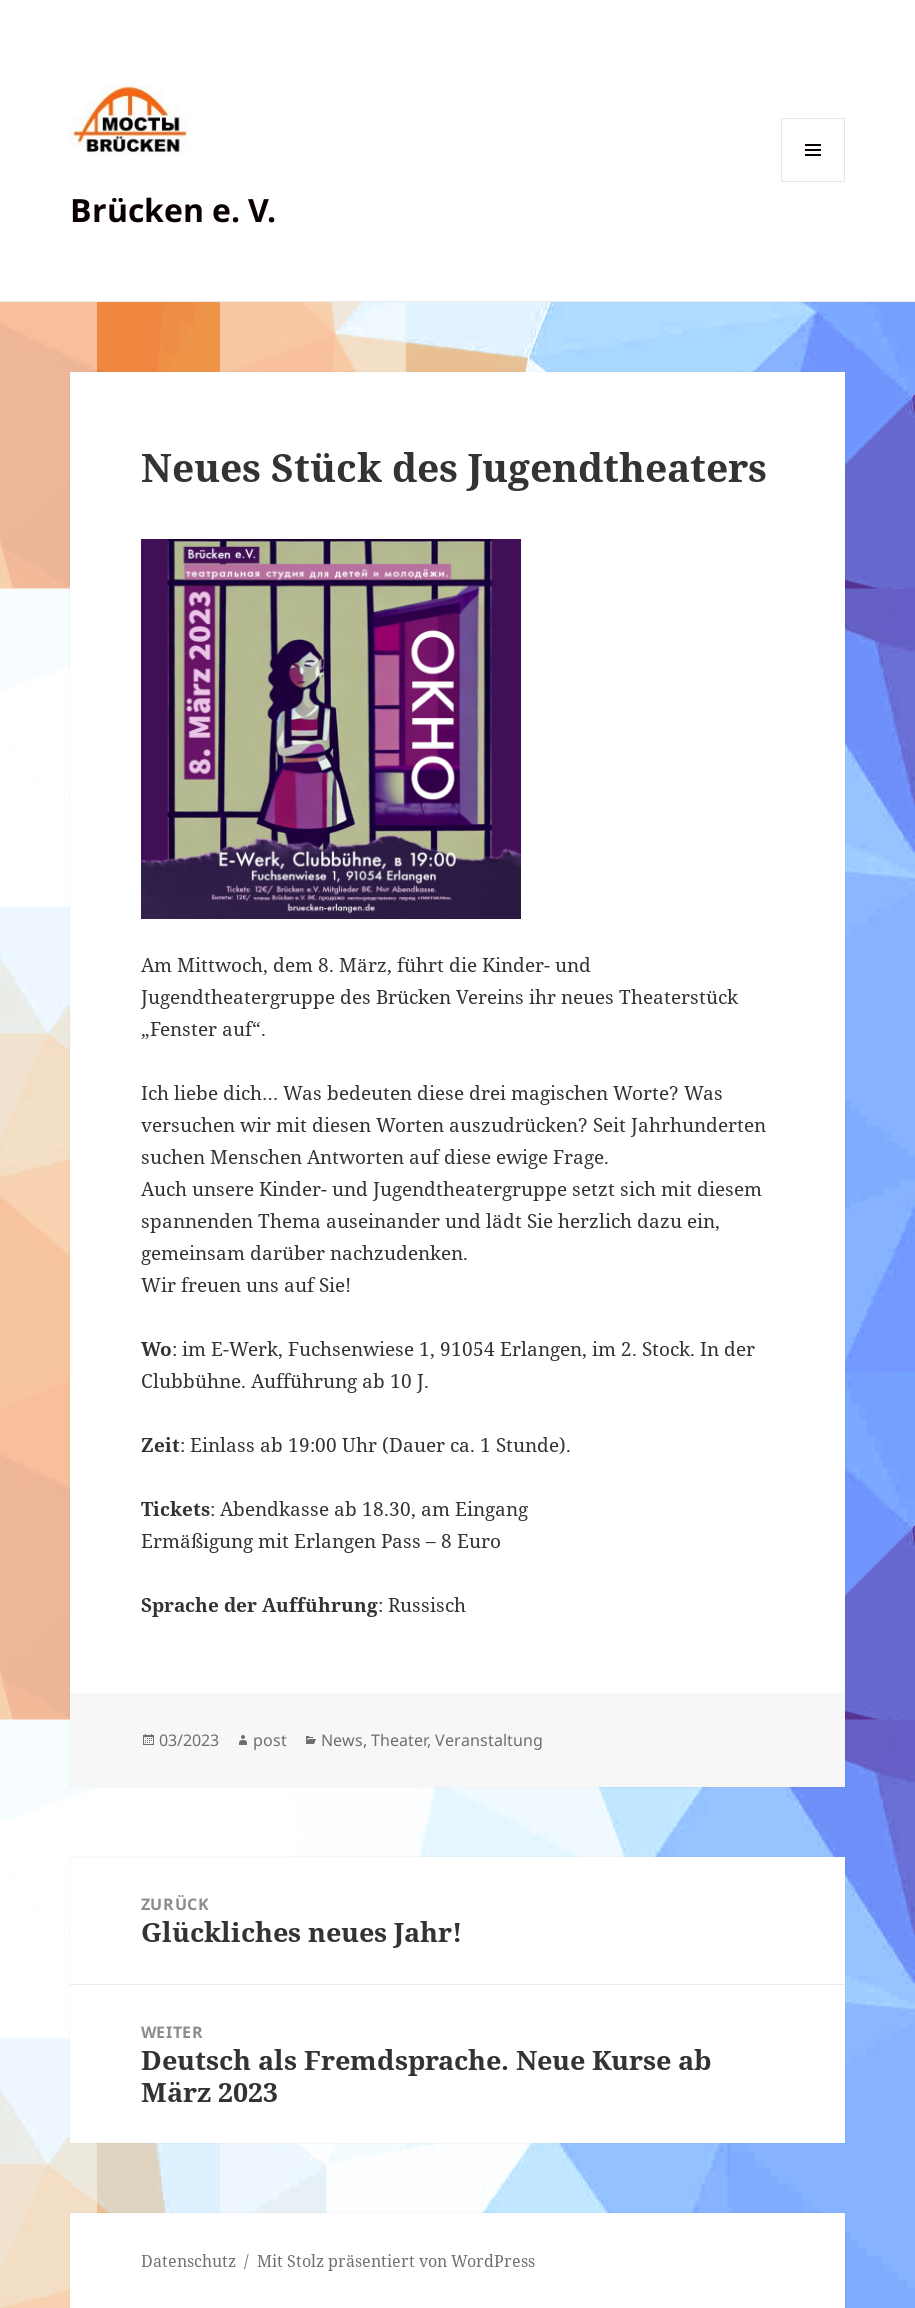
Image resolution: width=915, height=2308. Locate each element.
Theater (399, 1740)
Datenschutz (188, 2261)
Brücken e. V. (173, 209)
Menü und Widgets (813, 181)
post (270, 1740)
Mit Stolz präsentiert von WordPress (396, 2261)
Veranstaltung (489, 1740)
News (342, 1740)
